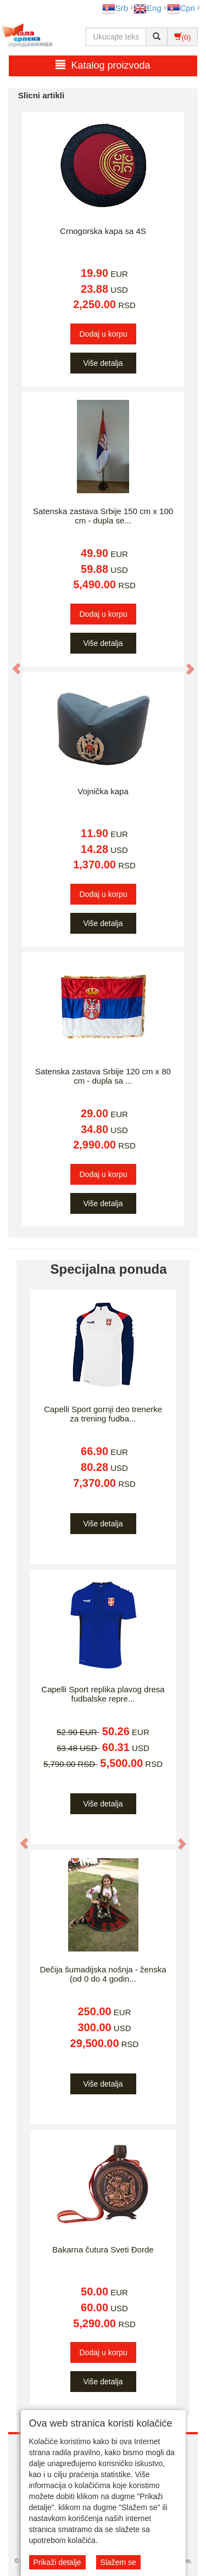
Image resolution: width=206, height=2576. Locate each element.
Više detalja (103, 363)
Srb (115, 8)
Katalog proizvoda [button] (102, 65)
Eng (147, 8)
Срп (181, 8)
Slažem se (118, 2562)
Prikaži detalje (57, 2562)
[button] (11, 662)
